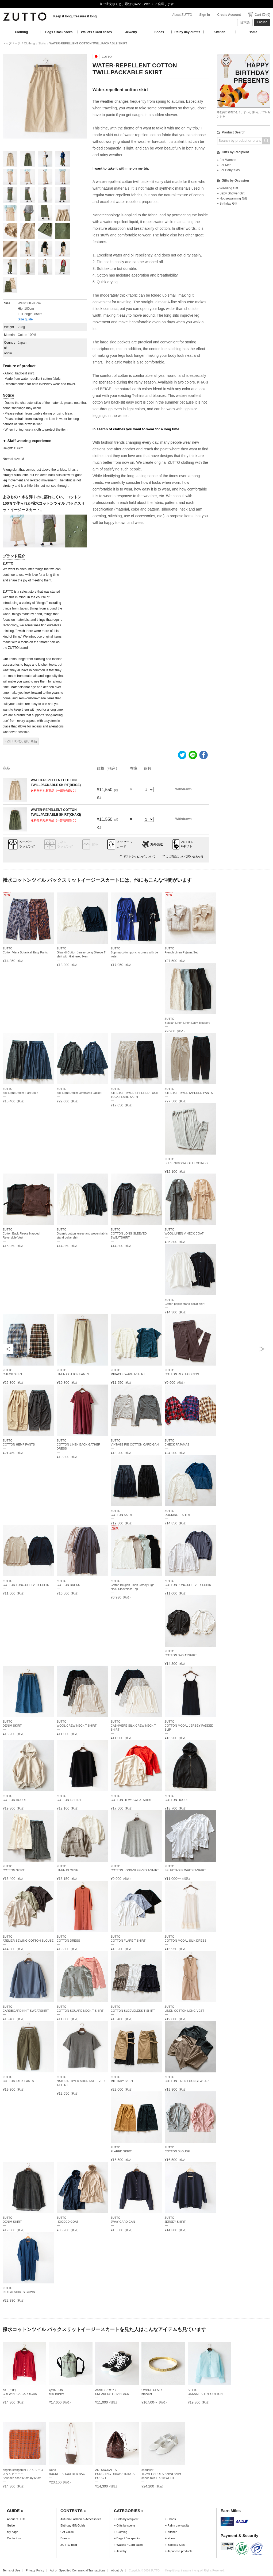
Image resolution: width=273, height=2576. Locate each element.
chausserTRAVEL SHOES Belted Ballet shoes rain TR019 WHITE (161, 2473)
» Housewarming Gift (232, 198)
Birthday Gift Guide (72, 2525)
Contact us (14, 2538)
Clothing (21, 32)
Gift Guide (67, 2531)
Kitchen (219, 32)
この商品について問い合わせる (184, 856)
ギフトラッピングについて (139, 856)
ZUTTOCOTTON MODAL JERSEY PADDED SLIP (189, 1725)
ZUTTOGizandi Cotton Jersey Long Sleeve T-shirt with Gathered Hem (81, 952)
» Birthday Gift (227, 203)
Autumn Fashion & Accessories (80, 2519)
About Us (117, 2570)
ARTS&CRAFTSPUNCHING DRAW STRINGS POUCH (114, 2473)
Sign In (204, 15)
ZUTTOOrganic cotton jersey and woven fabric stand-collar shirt (82, 1233)
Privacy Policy (35, 2570)
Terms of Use (11, 2570)
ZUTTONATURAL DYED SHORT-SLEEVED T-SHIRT (81, 2081)
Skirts (42, 43)
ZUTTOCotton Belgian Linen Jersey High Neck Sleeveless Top (133, 1584)
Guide (11, 2525)
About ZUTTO (182, 15)
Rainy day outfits (187, 32)
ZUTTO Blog (68, 2544)
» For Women (226, 160)
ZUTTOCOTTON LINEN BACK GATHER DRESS (78, 1444)
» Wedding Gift (227, 188)
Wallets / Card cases (96, 32)
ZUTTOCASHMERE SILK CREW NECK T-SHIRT (134, 1725)
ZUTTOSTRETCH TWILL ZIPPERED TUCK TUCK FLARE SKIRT (134, 1092)
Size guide (25, 319)
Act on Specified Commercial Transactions (77, 2570)
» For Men (224, 165)
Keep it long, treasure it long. (75, 16)
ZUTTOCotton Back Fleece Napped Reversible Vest (21, 1233)
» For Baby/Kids (228, 170)
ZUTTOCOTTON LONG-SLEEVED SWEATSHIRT (129, 1233)
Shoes (159, 32)
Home (252, 32)
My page (12, 2531)
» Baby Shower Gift (230, 193)
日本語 (245, 22)
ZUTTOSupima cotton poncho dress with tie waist (134, 952)
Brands (65, 2538)
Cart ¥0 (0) (262, 15)
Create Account (229, 15)
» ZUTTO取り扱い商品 (20, 741)
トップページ (11, 43)
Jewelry (131, 32)
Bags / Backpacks (58, 32)
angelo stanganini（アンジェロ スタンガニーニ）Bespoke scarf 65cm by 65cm (23, 2473)
